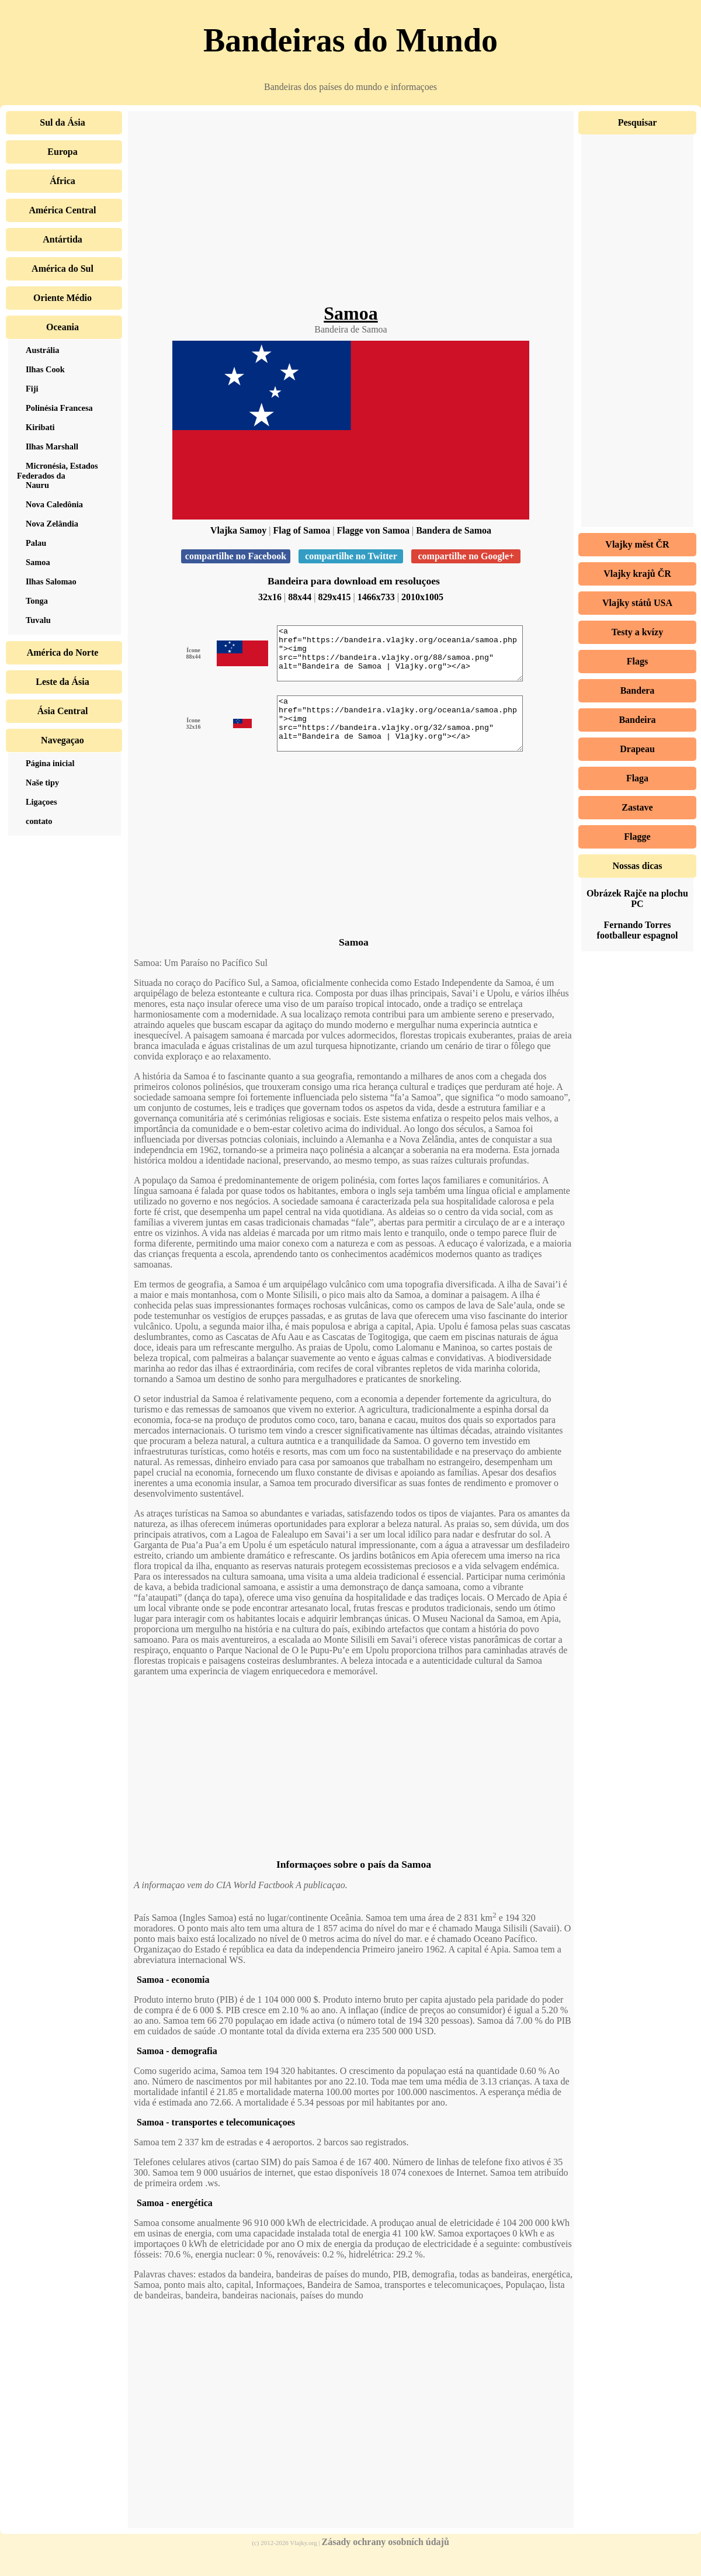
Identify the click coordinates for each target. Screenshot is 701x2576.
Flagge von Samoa (373, 530)
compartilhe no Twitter (350, 556)
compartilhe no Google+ (466, 556)
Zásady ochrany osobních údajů (385, 2563)
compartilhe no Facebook (236, 556)
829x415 (334, 597)
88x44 (299, 597)
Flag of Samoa (302, 530)
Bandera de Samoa (453, 530)
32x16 (270, 597)
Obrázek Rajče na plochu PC (637, 898)
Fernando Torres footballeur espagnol (637, 930)
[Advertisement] (351, 210)
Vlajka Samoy (238, 530)
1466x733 (376, 597)
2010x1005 (422, 597)
